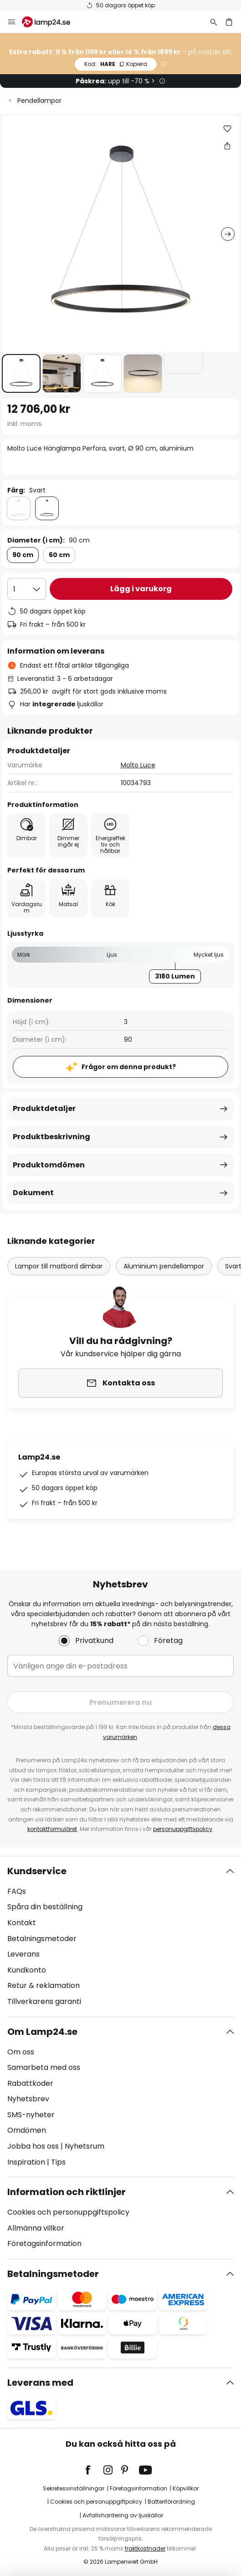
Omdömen (26, 2130)
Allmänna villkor (35, 2228)
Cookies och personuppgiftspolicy (68, 2212)
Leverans (23, 1954)
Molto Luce (138, 765)
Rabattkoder (30, 2083)
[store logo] (51, 22)
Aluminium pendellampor (163, 1266)
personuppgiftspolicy (182, 1829)
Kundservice (37, 1871)
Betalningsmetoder (42, 1938)
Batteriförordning (171, 2501)
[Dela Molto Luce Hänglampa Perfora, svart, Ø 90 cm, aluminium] (227, 145)
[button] (21, 373)
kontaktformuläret (52, 1829)
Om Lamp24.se (42, 2031)
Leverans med (40, 2382)
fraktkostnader (145, 2548)
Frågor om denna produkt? (129, 1066)
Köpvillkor (186, 2488)
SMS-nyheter (31, 2114)
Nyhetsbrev (28, 2099)
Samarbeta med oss (43, 2067)
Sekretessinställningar (73, 2488)
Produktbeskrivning (51, 1136)
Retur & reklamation (43, 1985)
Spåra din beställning (44, 1907)
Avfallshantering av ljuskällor (122, 2515)
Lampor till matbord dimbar (59, 1266)
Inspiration (26, 2162)
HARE (115, 64)
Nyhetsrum (84, 2146)
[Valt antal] (26, 589)
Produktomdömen (49, 1165)
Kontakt (21, 1922)
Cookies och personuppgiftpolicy (96, 2501)
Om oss (20, 2052)
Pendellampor (39, 100)
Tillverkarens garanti (44, 2001)
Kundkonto (26, 1970)
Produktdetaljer (44, 1108)
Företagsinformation (44, 2243)
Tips (58, 2162)
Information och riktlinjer (66, 2192)
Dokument (33, 1192)
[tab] (120, 1936)
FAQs (16, 1891)
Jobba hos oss (33, 2146)
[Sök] (213, 22)
